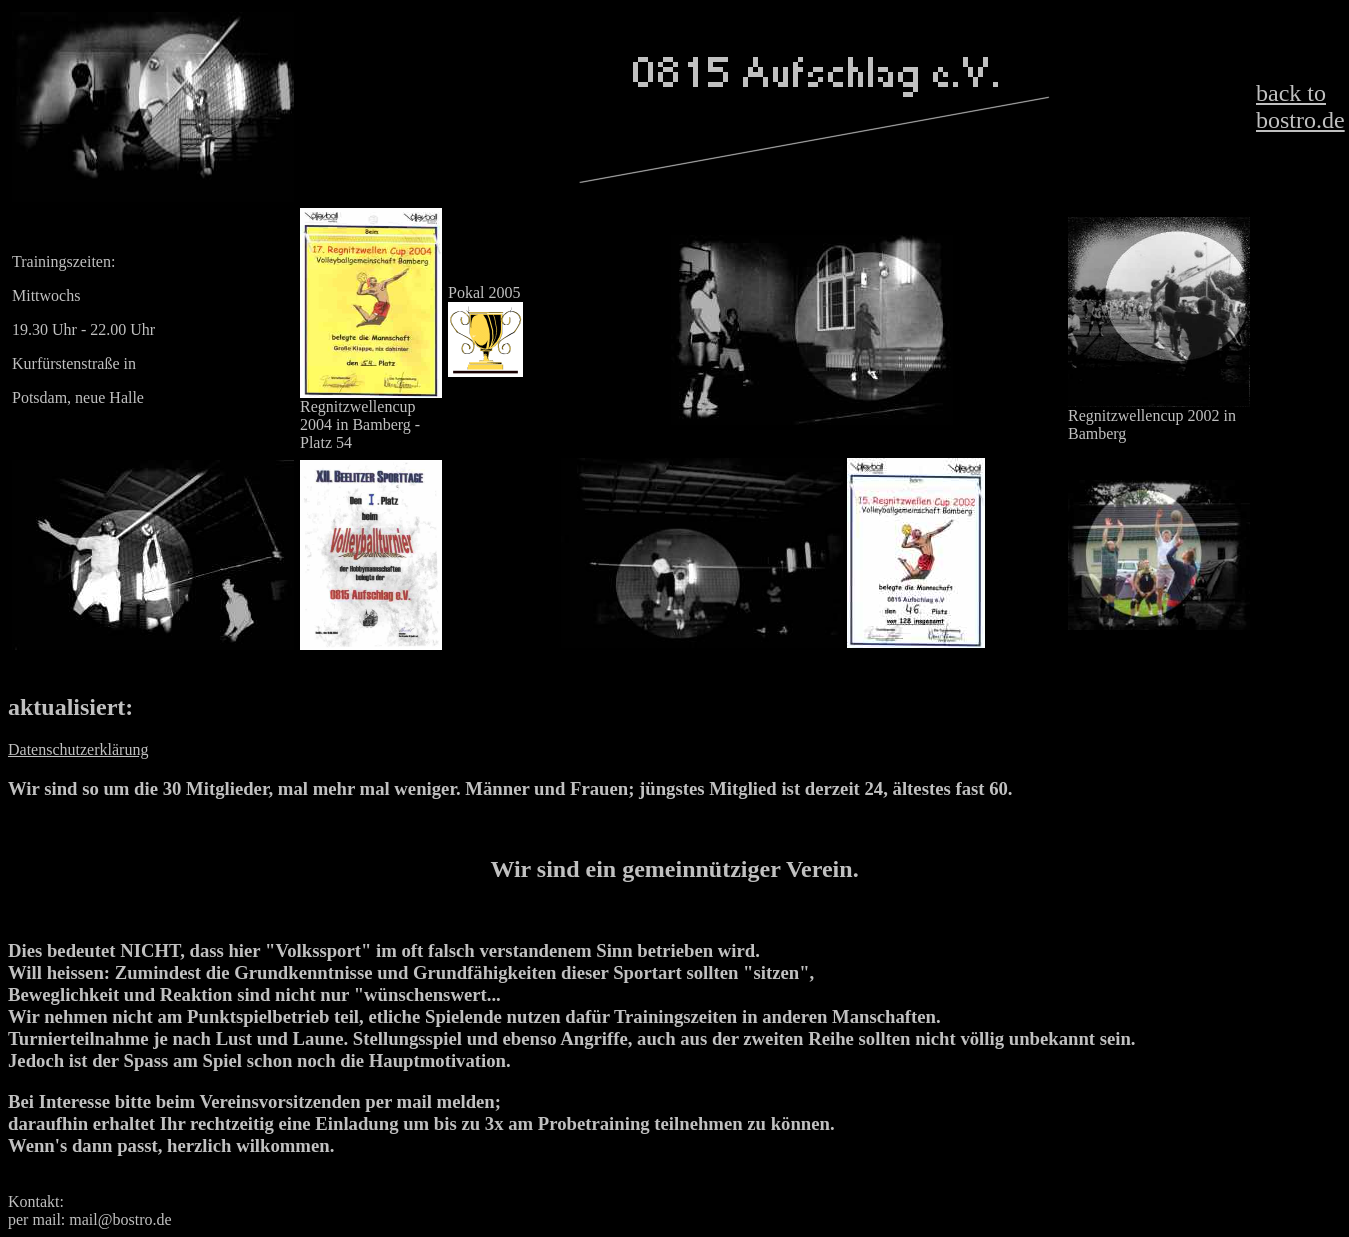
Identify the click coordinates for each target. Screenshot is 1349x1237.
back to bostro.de (1300, 106)
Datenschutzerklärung (78, 749)
